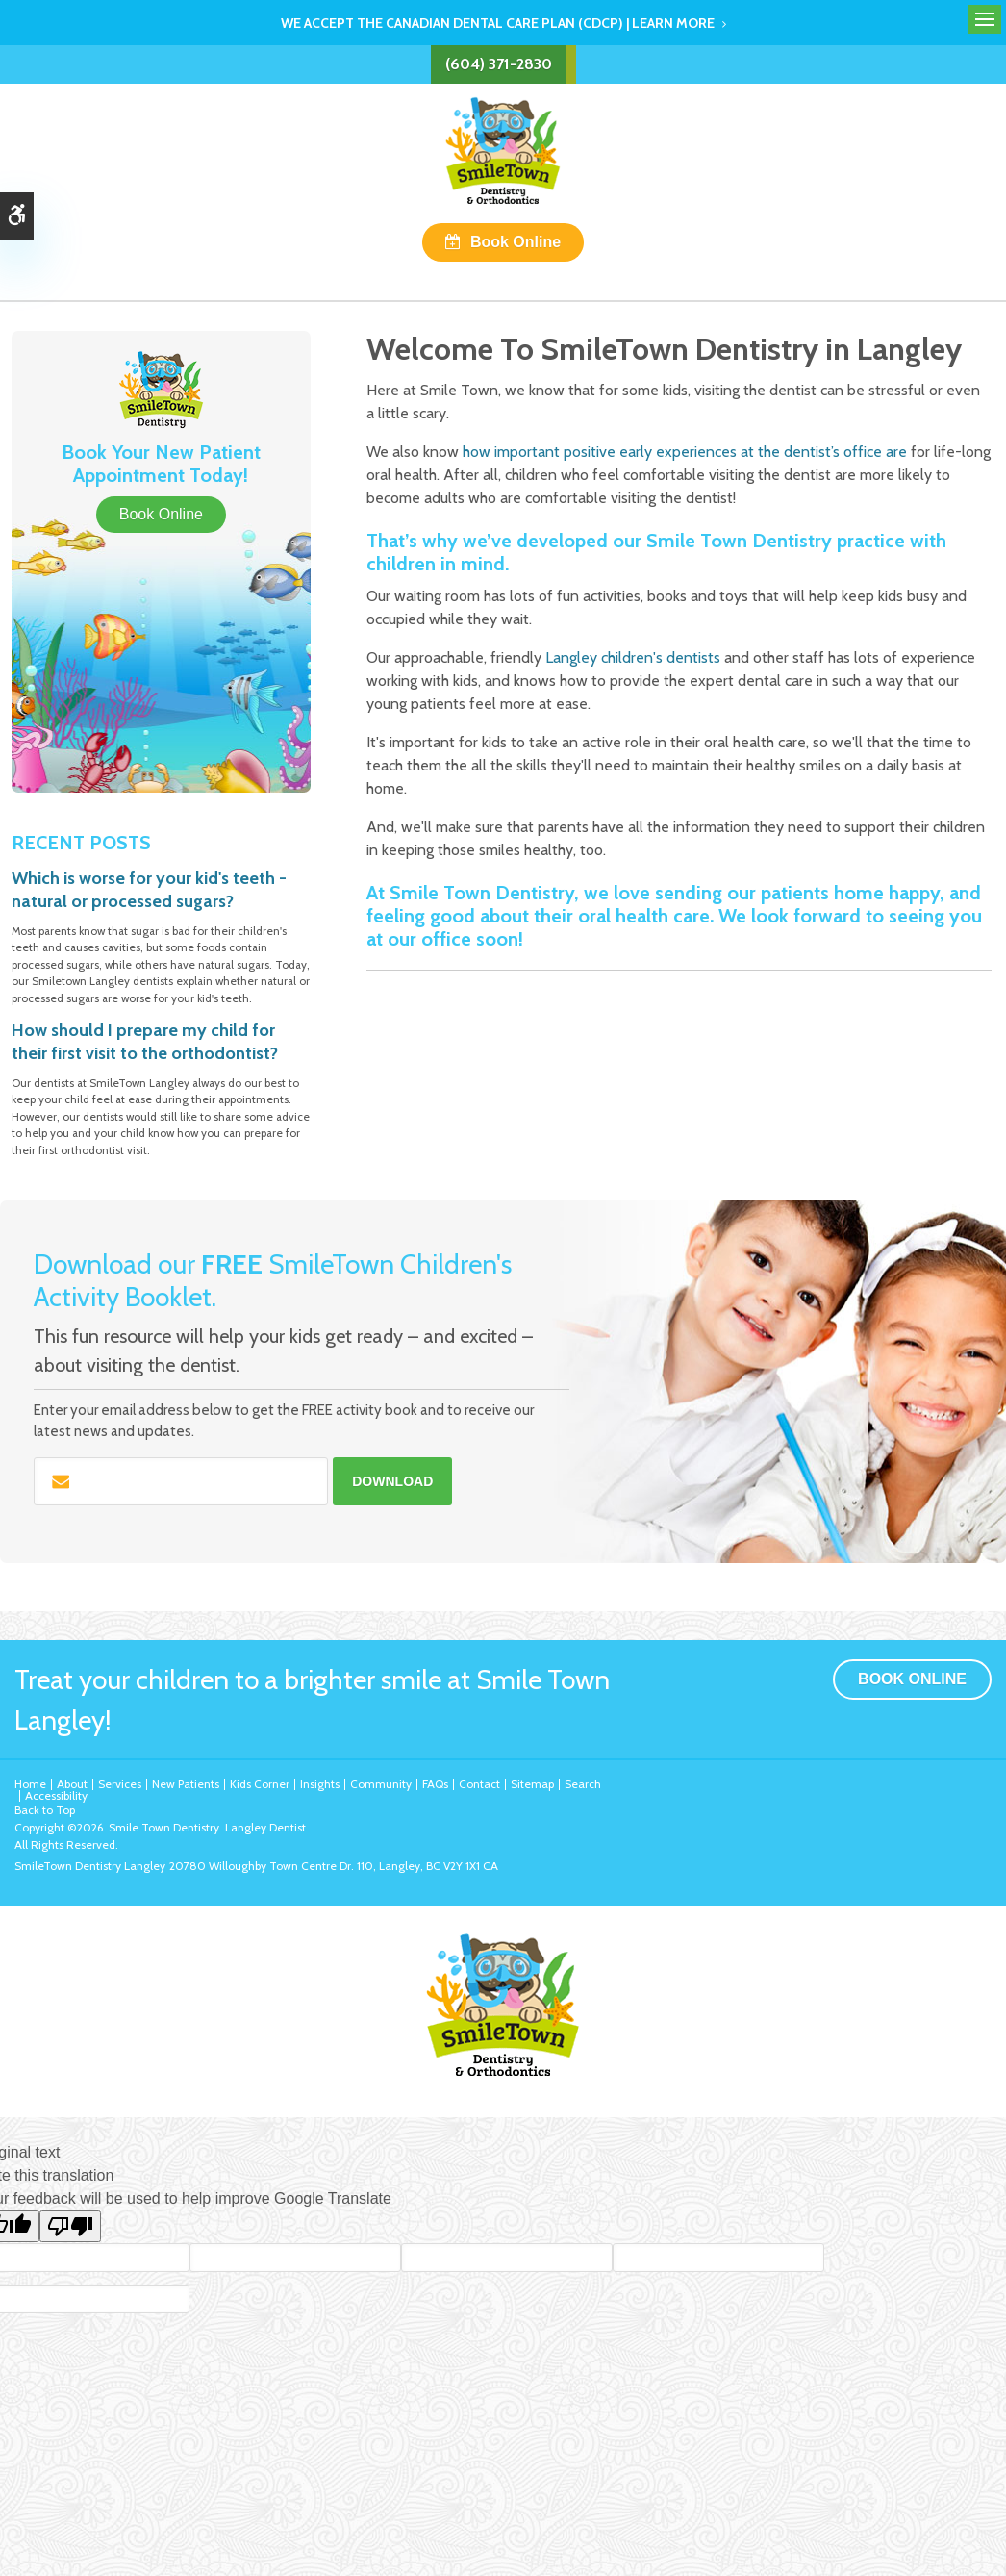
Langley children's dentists (632, 657)
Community (381, 1784)
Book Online (515, 242)
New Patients (185, 1784)
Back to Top (44, 1810)
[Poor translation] (70, 2226)
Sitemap (532, 1784)
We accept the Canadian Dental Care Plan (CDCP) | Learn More (498, 23)
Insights (320, 1784)
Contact (479, 1784)
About (72, 1784)
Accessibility (56, 1795)
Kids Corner (259, 1784)
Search (583, 1784)
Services (119, 1784)
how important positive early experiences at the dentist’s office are (685, 451)
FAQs (435, 1784)
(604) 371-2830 (498, 64)
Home (30, 1784)
